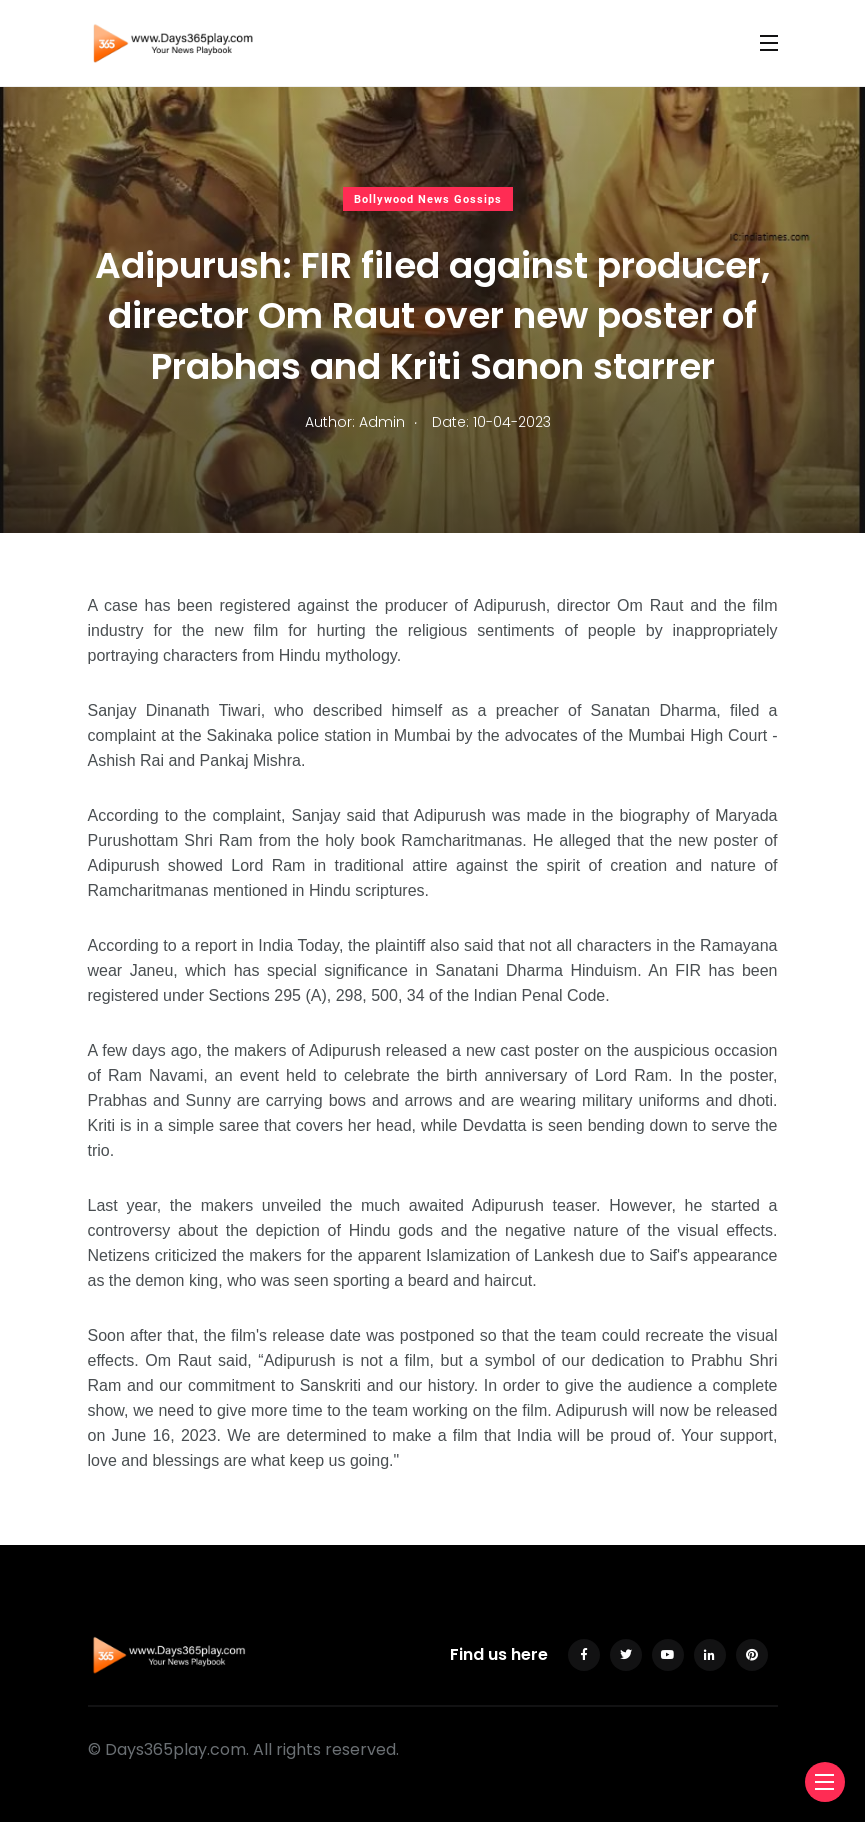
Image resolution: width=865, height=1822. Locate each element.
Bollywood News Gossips (428, 199)
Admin (382, 422)
